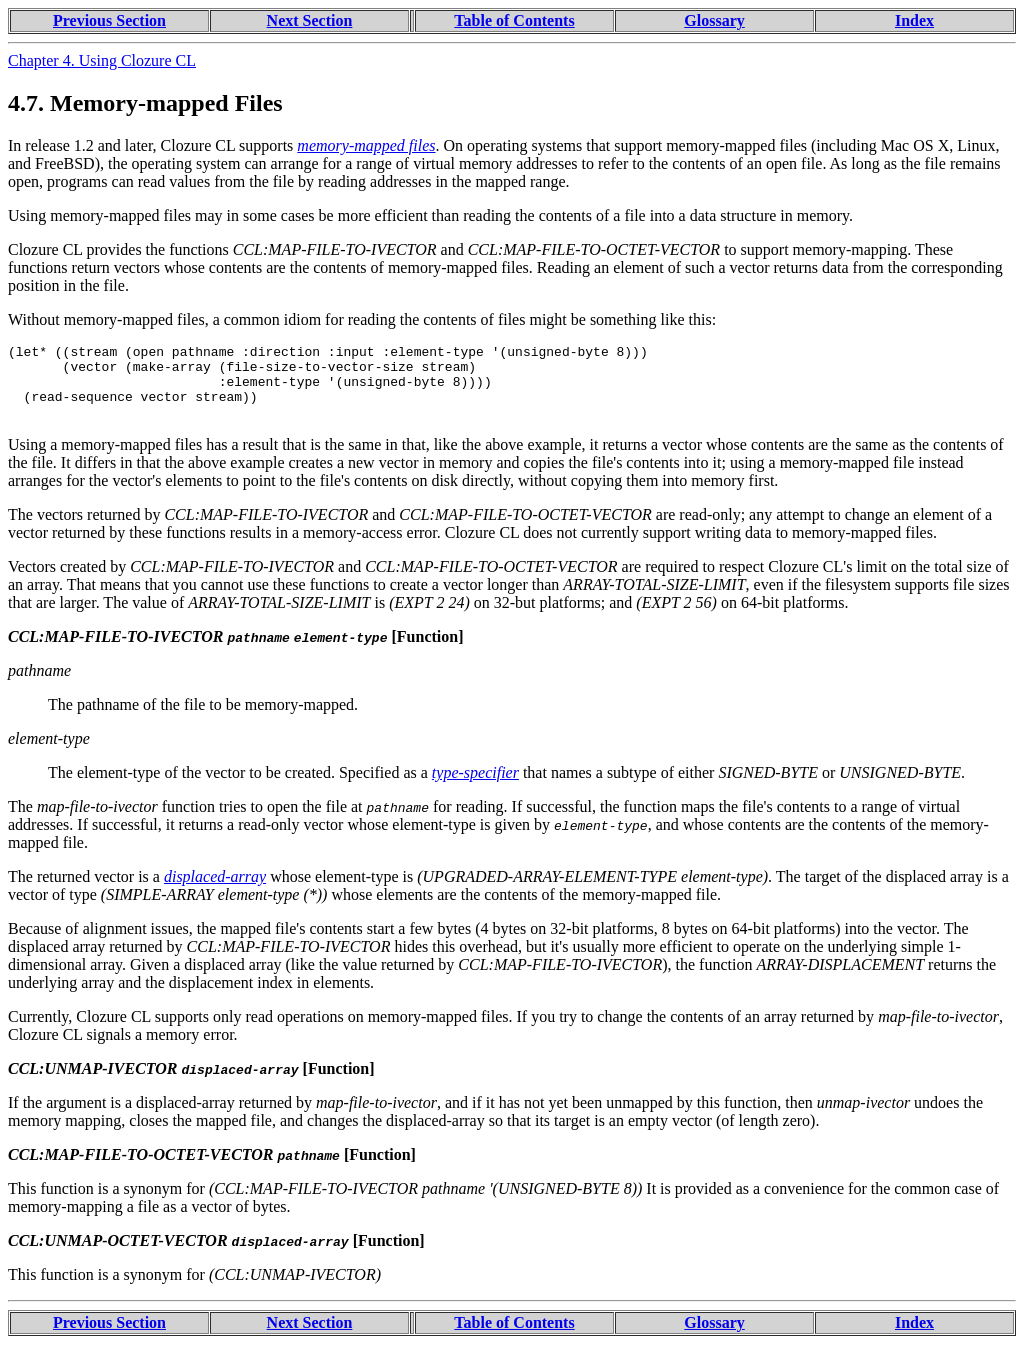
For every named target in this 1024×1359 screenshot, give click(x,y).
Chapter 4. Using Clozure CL (102, 60)
